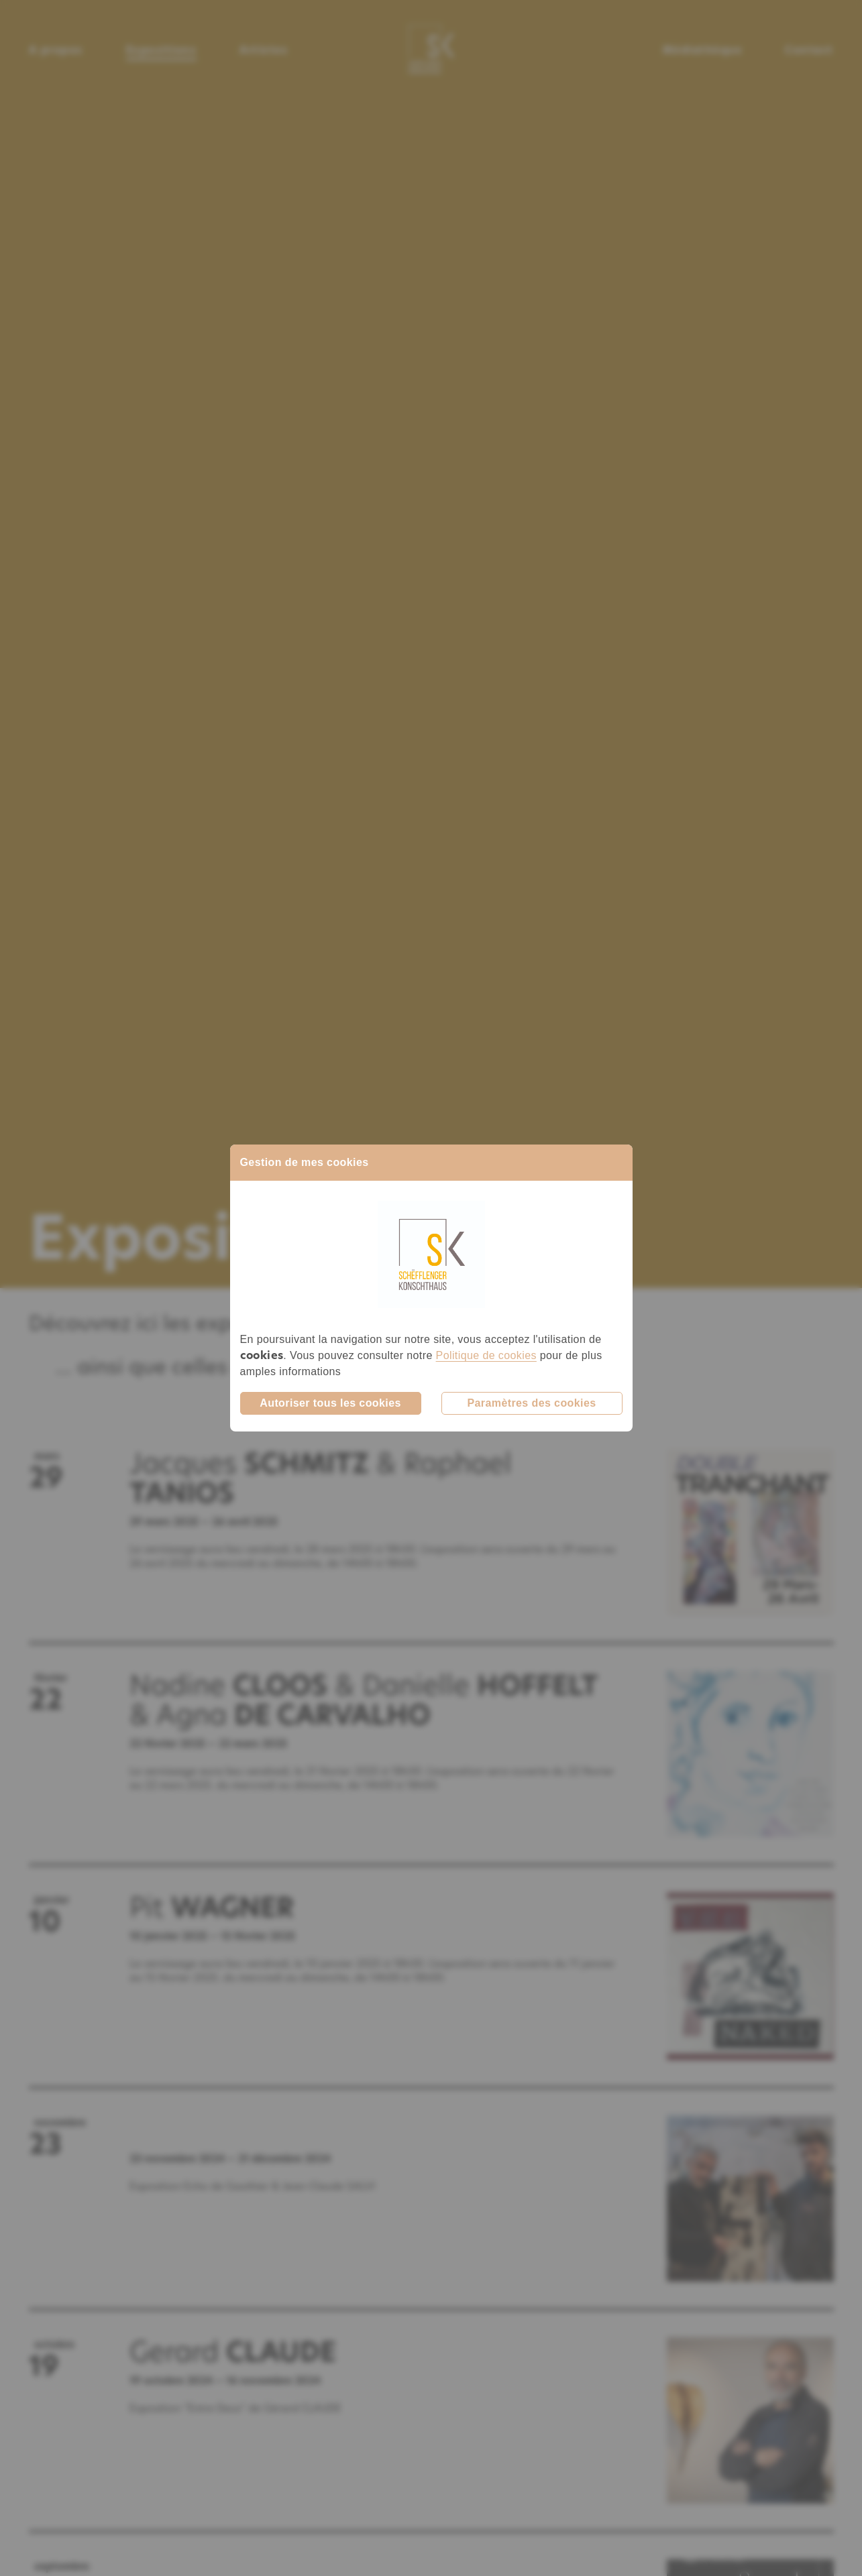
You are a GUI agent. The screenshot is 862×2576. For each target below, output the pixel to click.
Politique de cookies (486, 1355)
